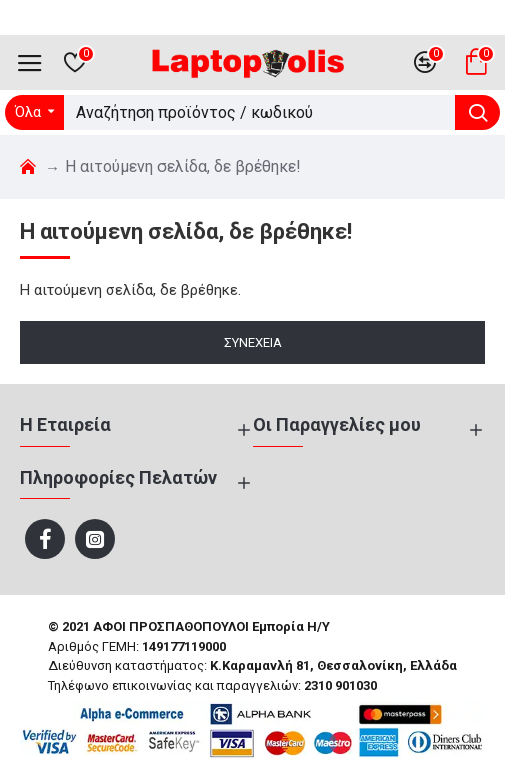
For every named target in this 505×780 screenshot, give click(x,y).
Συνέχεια (253, 342)
